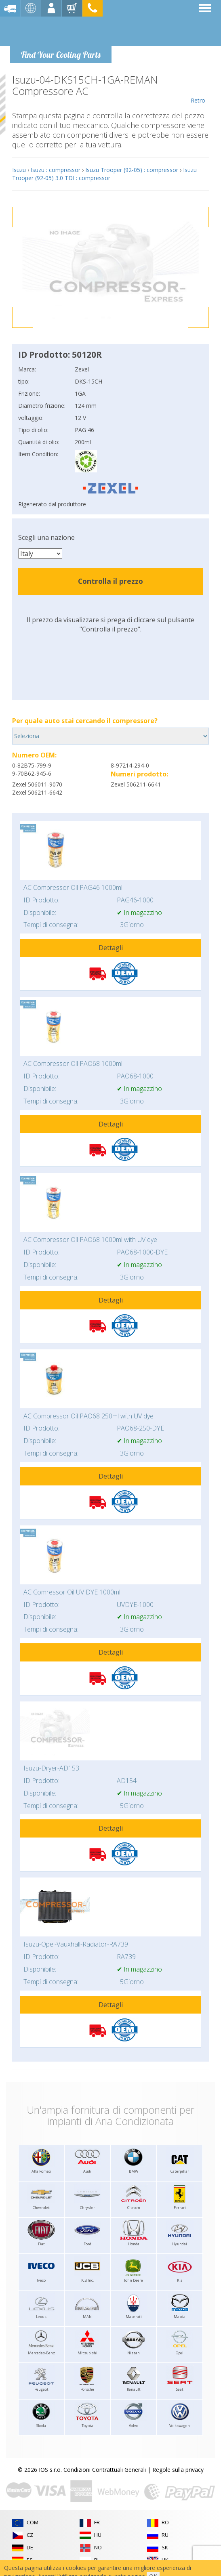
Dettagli (111, 947)
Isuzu (19, 170)
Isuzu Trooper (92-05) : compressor (131, 170)
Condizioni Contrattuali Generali (104, 2469)
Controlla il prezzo (110, 581)
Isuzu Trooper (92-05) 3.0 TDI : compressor (104, 174)
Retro (198, 89)
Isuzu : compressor (55, 170)
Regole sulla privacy (178, 2469)
